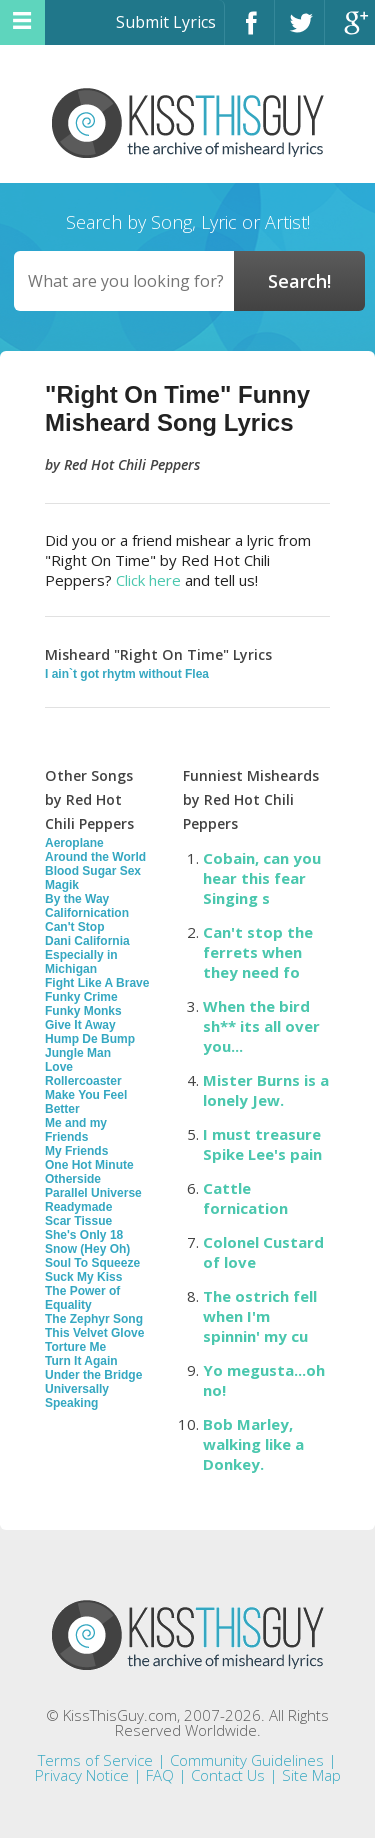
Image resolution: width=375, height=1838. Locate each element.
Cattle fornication (245, 1198)
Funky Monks (83, 1011)
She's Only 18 (84, 1235)
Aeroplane (74, 843)
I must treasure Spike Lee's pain (262, 1144)
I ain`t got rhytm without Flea (127, 674)
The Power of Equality (82, 1298)
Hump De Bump (90, 1039)
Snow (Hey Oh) (87, 1249)
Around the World (95, 857)
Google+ (350, 31)
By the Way (77, 899)
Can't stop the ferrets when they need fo (258, 952)
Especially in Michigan (81, 962)
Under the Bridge (93, 1375)
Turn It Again (81, 1361)
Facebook (249, 31)
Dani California (87, 941)
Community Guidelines (247, 1760)
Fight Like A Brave (97, 983)
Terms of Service (95, 1760)
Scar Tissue (78, 1221)
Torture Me (75, 1347)
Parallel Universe (93, 1193)
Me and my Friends (76, 1130)
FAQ (160, 1775)
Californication (87, 913)
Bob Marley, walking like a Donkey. (253, 1444)
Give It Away (80, 1025)
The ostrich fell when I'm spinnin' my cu (260, 1316)
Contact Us (228, 1775)
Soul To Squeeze (92, 1263)
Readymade (78, 1207)
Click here (148, 580)
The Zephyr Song (94, 1319)
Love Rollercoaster (83, 1074)
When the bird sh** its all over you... (261, 1026)
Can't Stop (75, 927)
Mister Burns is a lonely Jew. (266, 1090)
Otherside (73, 1179)
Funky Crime (81, 997)
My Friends (76, 1151)
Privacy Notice (82, 1775)
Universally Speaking (77, 1396)
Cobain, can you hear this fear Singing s (262, 878)
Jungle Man (78, 1053)
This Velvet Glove (94, 1333)
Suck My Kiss (83, 1277)
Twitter (299, 31)
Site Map (311, 1775)
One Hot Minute (89, 1165)
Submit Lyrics (166, 22)
